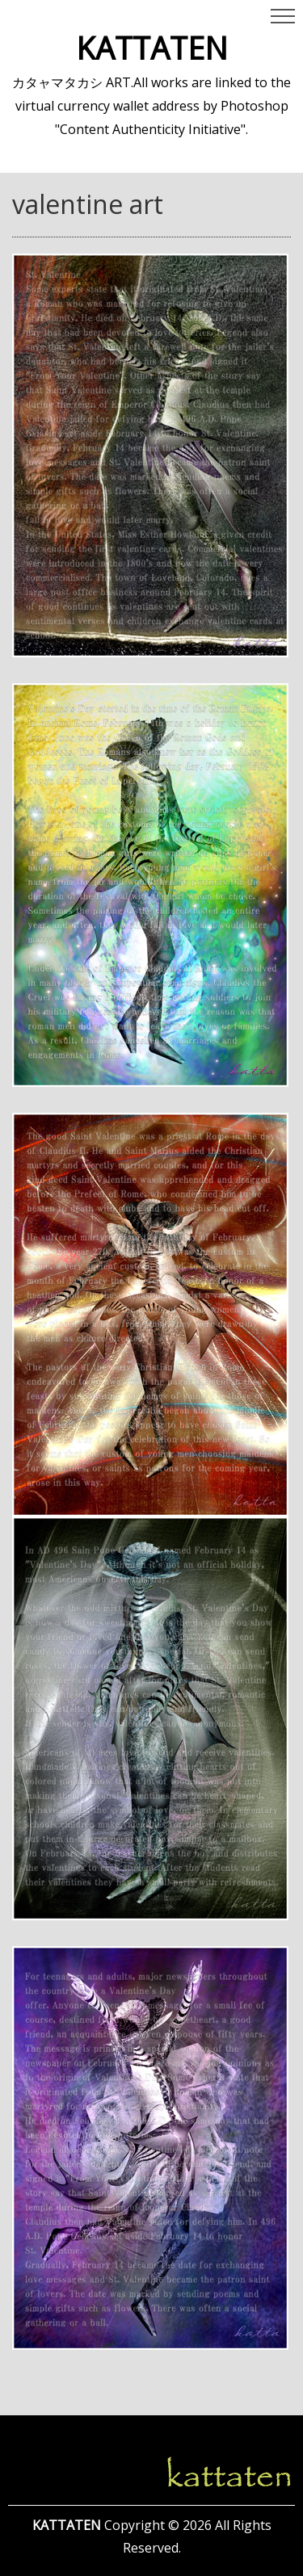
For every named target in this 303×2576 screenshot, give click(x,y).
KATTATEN (152, 48)
